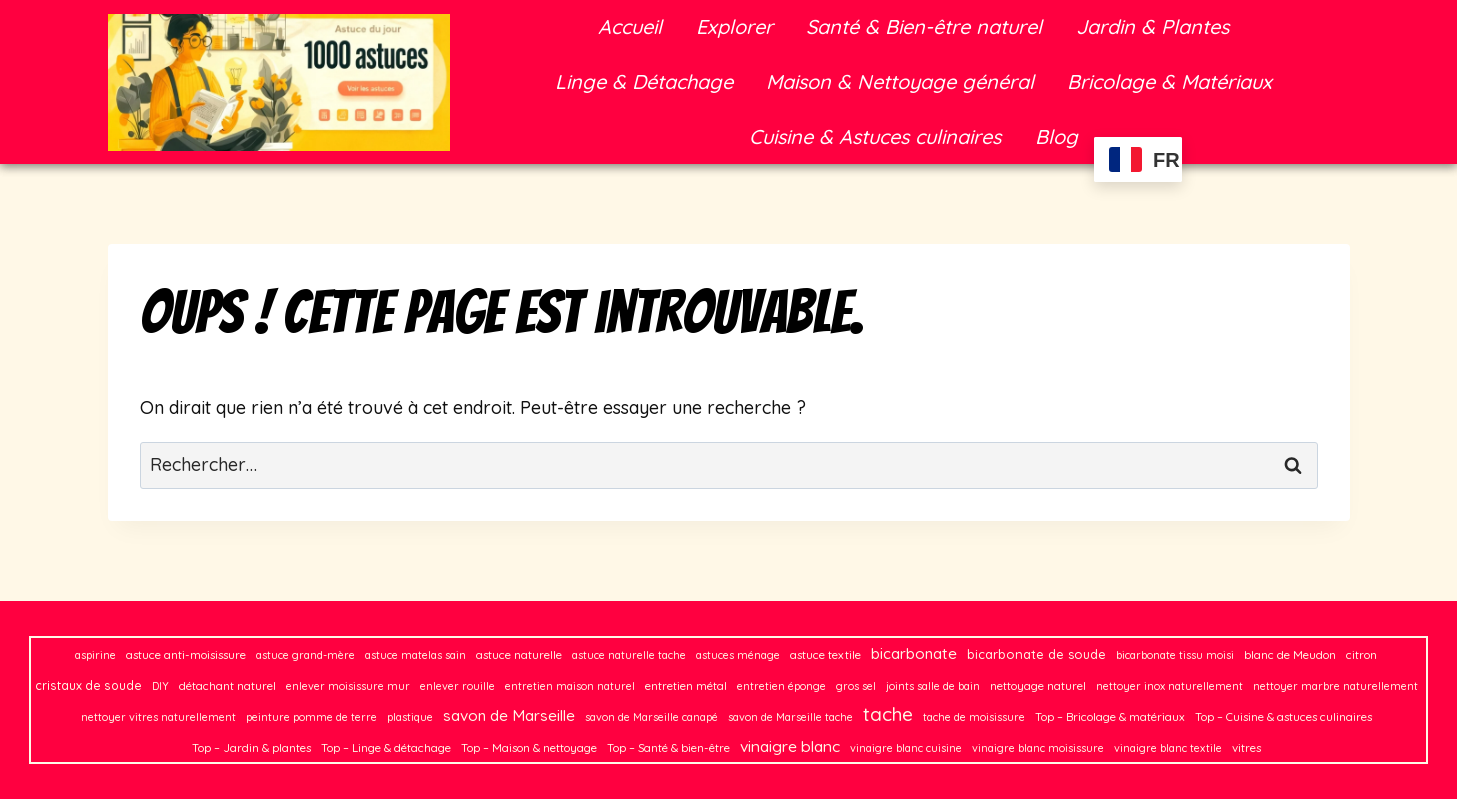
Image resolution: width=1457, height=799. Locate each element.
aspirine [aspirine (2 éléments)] (95, 655)
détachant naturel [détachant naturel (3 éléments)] (227, 685)
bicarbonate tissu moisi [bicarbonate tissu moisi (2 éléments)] (1175, 655)
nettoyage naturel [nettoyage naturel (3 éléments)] (1038, 685)
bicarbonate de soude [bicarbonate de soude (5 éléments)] (1036, 654)
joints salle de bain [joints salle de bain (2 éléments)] (933, 686)
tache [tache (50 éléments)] (888, 714)
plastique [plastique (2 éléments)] (410, 717)
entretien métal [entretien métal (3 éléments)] (686, 685)
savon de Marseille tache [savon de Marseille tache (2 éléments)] (790, 717)
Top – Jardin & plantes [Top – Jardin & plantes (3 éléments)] (251, 747)
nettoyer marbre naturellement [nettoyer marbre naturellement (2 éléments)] (1335, 686)
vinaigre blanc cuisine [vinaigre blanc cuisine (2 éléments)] (906, 748)
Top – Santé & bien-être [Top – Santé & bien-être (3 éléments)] (668, 747)
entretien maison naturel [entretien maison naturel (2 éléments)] (570, 686)
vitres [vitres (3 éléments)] (1246, 747)
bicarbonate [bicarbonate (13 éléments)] (914, 653)
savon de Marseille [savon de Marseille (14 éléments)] (509, 715)
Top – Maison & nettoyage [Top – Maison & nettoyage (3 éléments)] (529, 747)
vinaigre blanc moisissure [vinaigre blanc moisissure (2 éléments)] (1038, 748)
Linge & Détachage (644, 81)
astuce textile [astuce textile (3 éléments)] (825, 654)
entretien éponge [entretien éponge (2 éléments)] (781, 686)
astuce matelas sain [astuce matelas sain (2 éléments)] (415, 655)
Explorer (734, 26)
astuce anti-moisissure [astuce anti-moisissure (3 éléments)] (186, 654)
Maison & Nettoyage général (900, 81)
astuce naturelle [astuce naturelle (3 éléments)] (519, 654)
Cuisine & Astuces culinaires (875, 136)
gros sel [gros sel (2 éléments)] (856, 686)
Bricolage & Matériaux (1169, 81)
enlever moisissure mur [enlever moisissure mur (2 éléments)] (348, 686)
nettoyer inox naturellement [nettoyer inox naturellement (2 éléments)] (1169, 686)
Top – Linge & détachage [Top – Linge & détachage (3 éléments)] (386, 747)
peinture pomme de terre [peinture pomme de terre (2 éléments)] (311, 717)
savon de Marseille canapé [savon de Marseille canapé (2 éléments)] (651, 717)
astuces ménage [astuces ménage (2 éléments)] (738, 655)
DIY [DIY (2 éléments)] (160, 686)
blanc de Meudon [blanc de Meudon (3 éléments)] (1290, 654)
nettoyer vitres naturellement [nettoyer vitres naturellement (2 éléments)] (158, 717)
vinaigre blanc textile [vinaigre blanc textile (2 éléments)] (1168, 748)
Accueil (630, 26)
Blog (1056, 136)
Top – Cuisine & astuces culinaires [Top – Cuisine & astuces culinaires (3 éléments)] (1283, 716)
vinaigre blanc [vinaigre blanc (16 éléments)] (790, 746)
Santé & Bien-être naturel (924, 26)
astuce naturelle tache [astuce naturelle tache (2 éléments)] (629, 655)
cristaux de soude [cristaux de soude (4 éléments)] (88, 685)
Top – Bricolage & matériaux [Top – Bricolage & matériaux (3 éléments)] (1110, 716)
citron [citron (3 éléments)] (1361, 654)
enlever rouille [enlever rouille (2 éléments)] (457, 686)
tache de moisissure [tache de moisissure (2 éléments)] (974, 717)
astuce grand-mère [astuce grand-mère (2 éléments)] (305, 655)
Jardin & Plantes (1152, 26)
